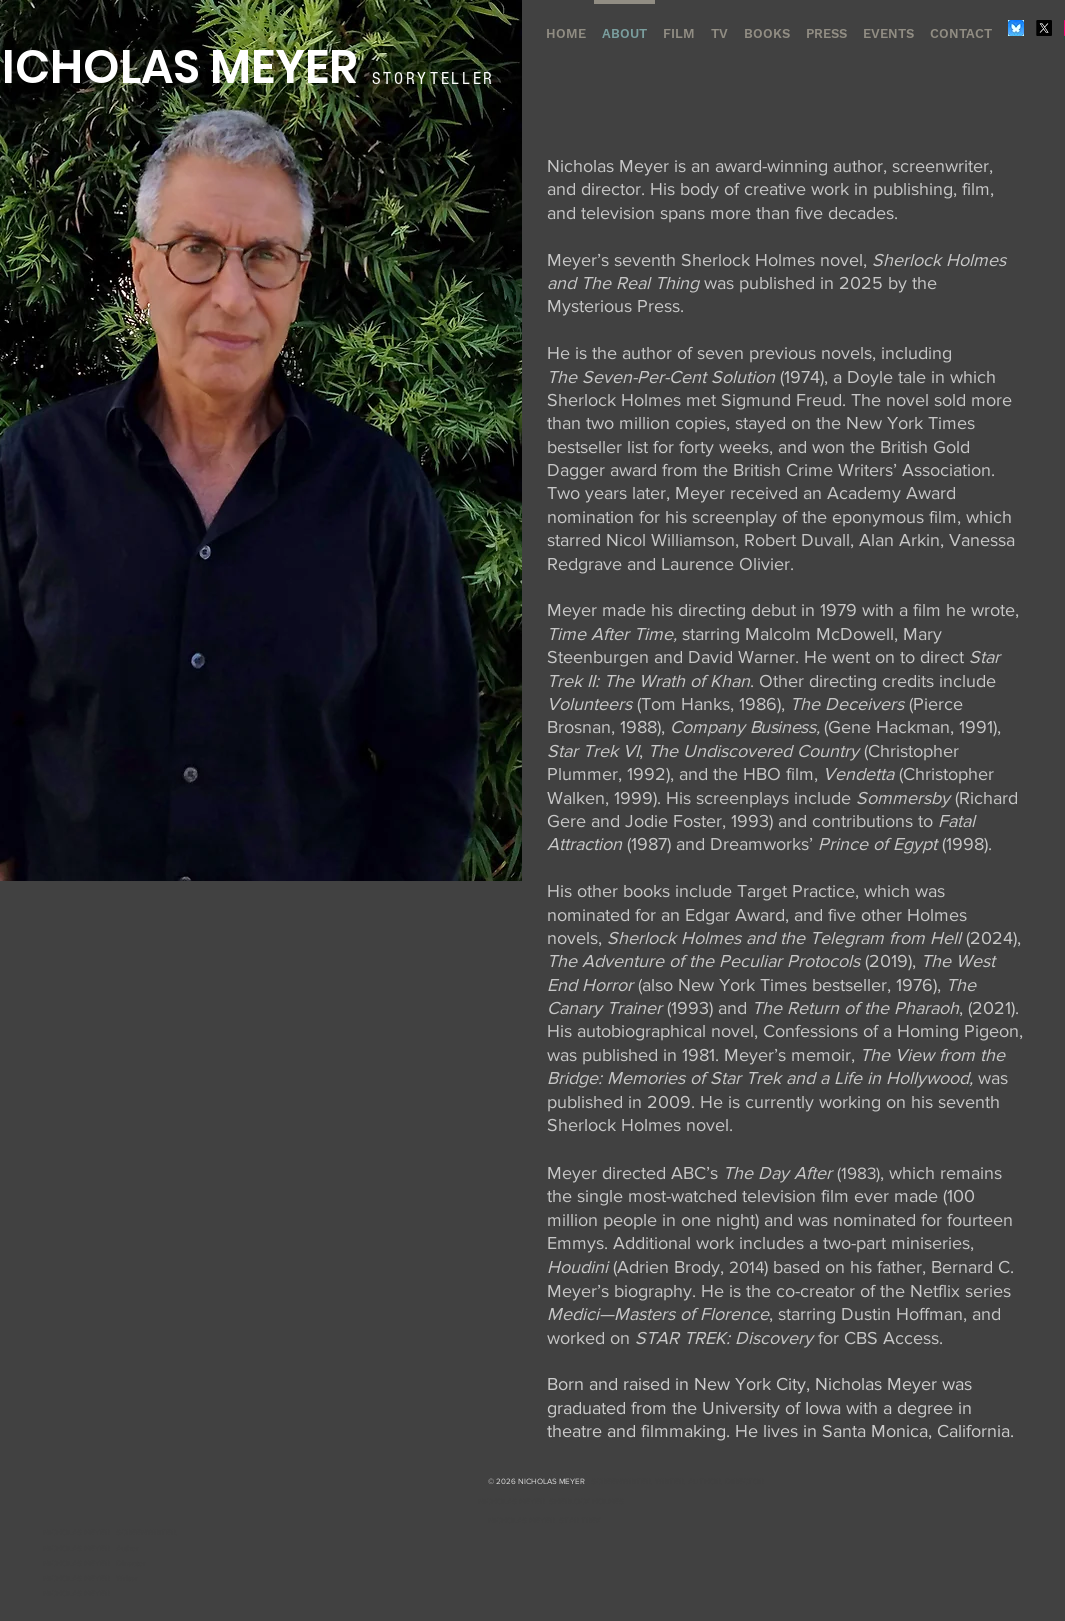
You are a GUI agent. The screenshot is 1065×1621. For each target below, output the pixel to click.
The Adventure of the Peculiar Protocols (703, 961)
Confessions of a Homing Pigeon (891, 1031)
